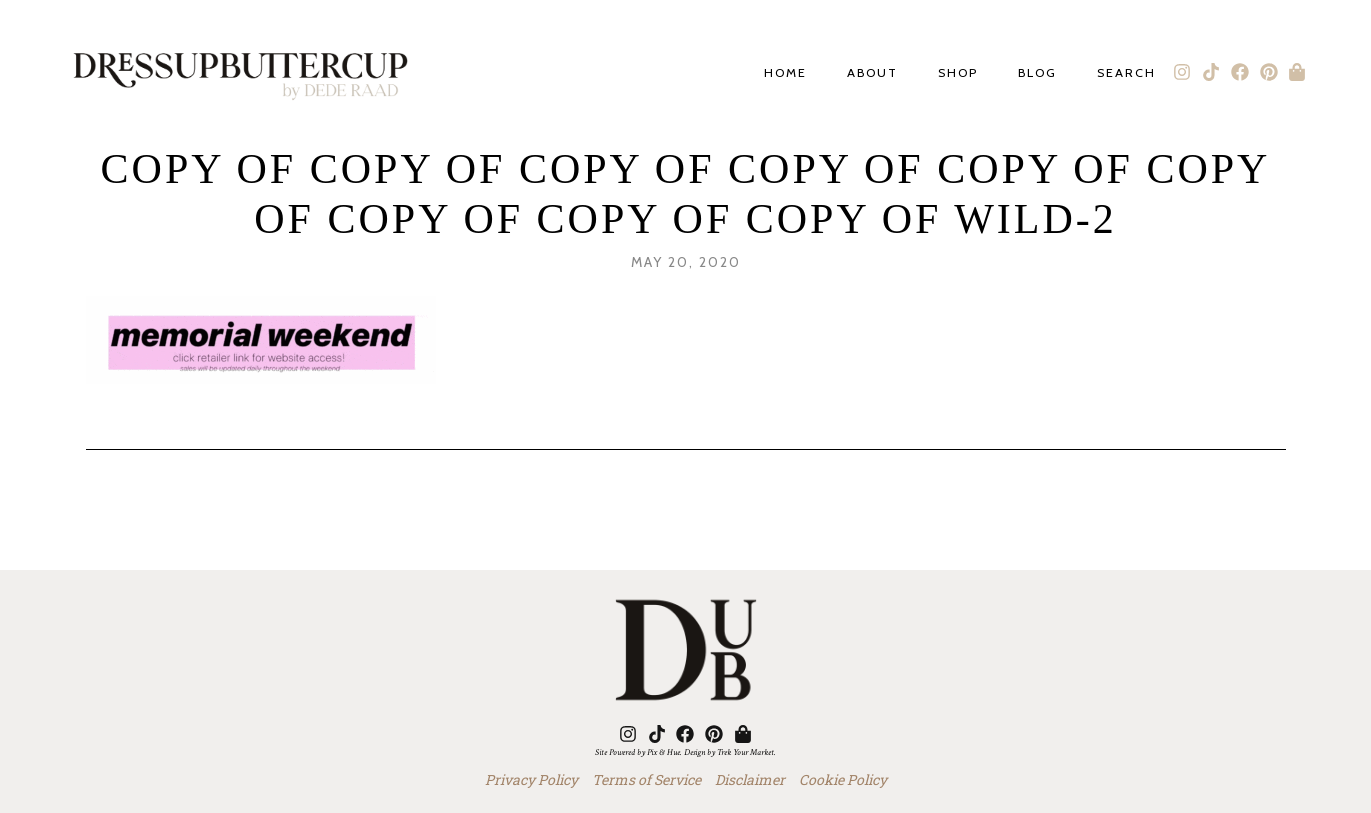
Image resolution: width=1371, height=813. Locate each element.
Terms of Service (646, 779)
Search (1126, 73)
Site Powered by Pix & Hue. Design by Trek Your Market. (685, 752)
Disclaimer (750, 779)
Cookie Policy (843, 779)
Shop (958, 73)
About (872, 73)
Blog (1037, 73)
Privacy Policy (531, 779)
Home (785, 73)
